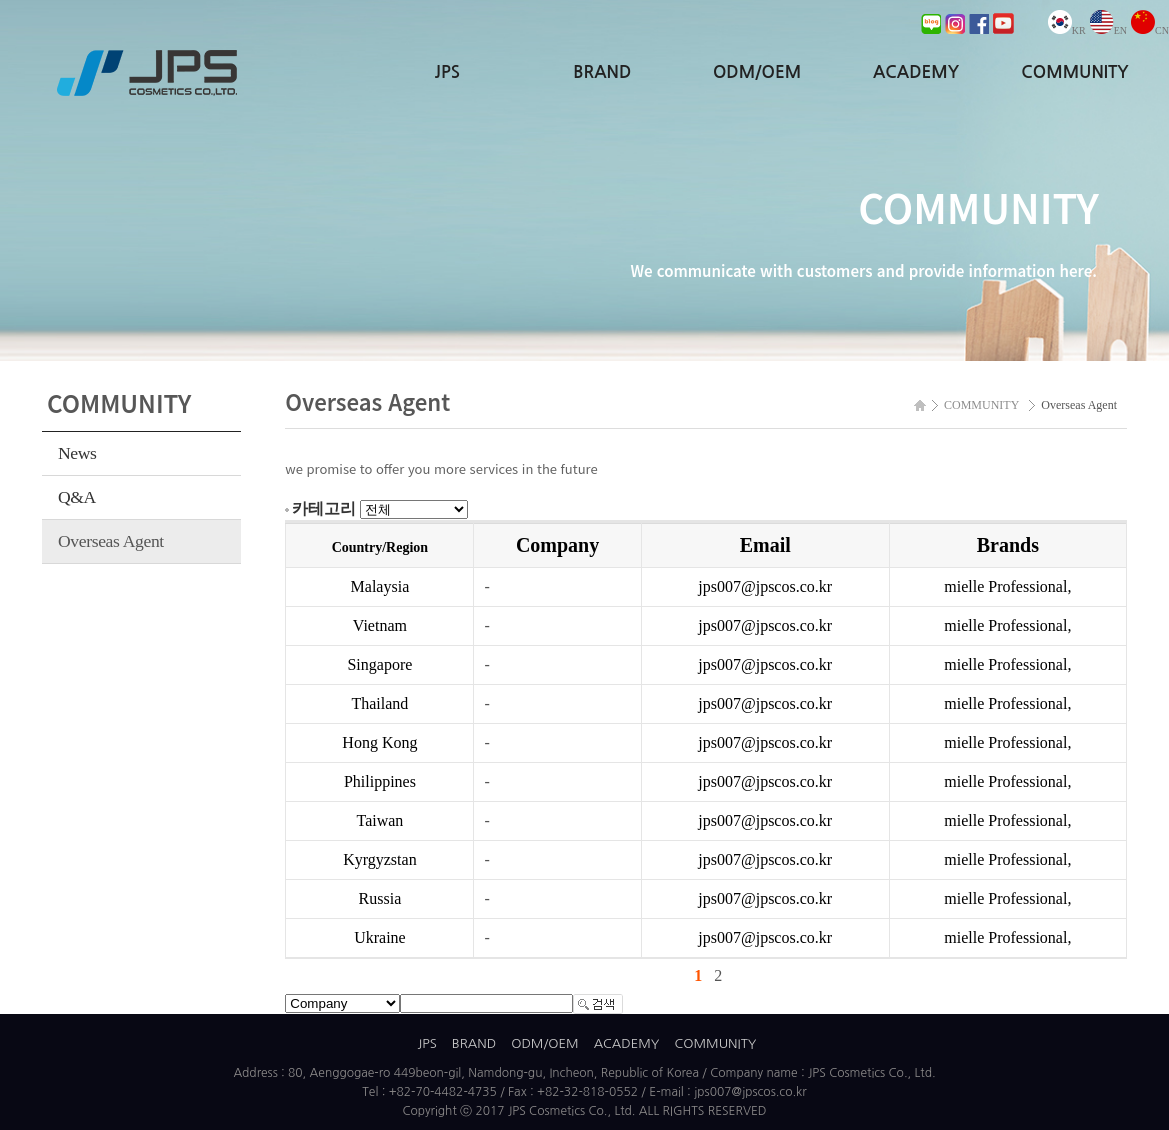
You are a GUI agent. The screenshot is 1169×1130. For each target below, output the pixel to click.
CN (1150, 30)
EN (1108, 30)
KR (1067, 30)
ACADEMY (916, 72)
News (77, 453)
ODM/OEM (757, 72)
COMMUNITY (1074, 72)
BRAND (602, 72)
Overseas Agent (111, 541)
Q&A (77, 497)
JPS (447, 72)
